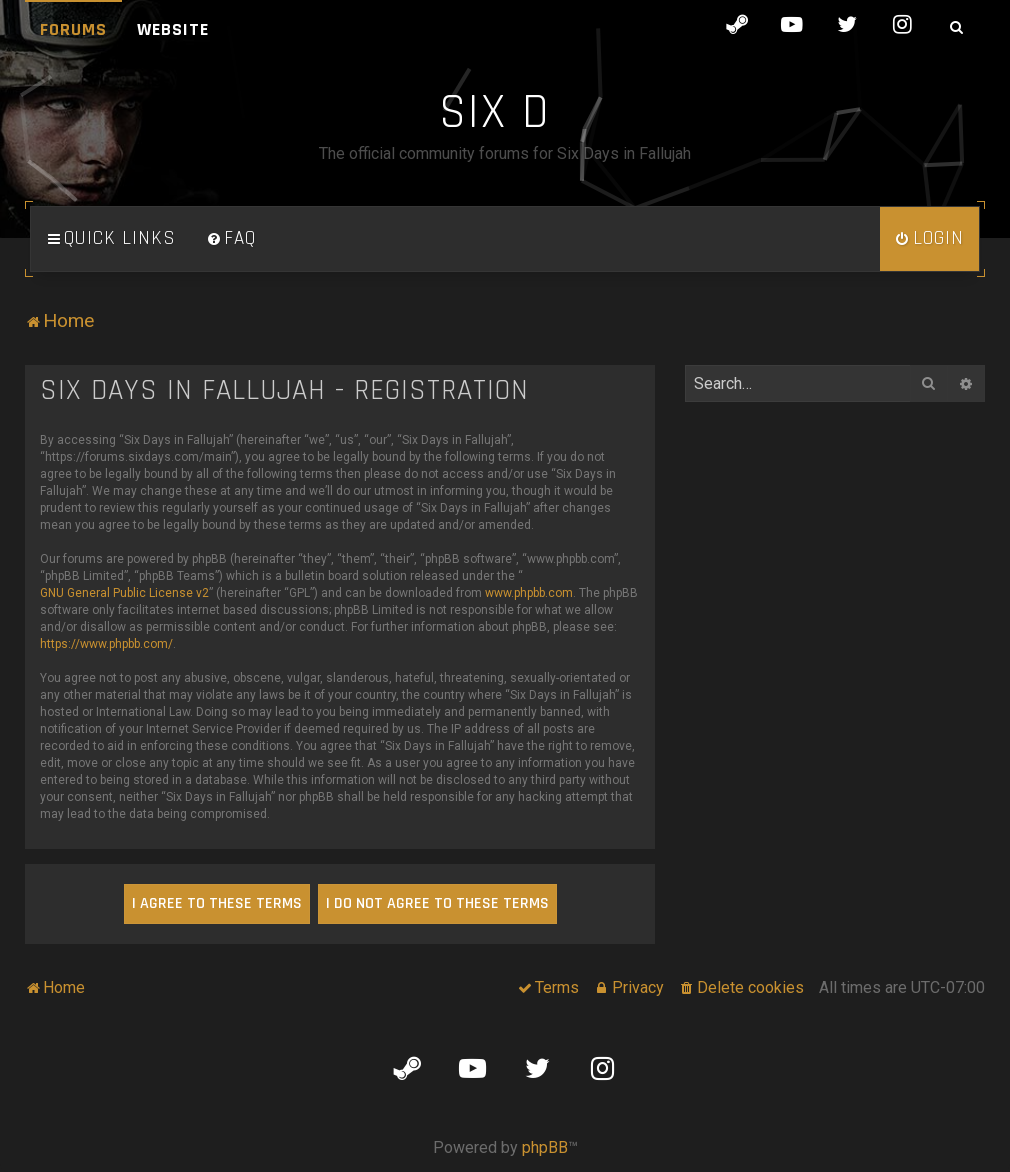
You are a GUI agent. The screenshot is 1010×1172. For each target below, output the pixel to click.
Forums (73, 29)
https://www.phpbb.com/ (106, 644)
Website (173, 29)
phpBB (545, 1147)
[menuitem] (231, 239)
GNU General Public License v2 (124, 593)
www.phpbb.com (529, 593)
